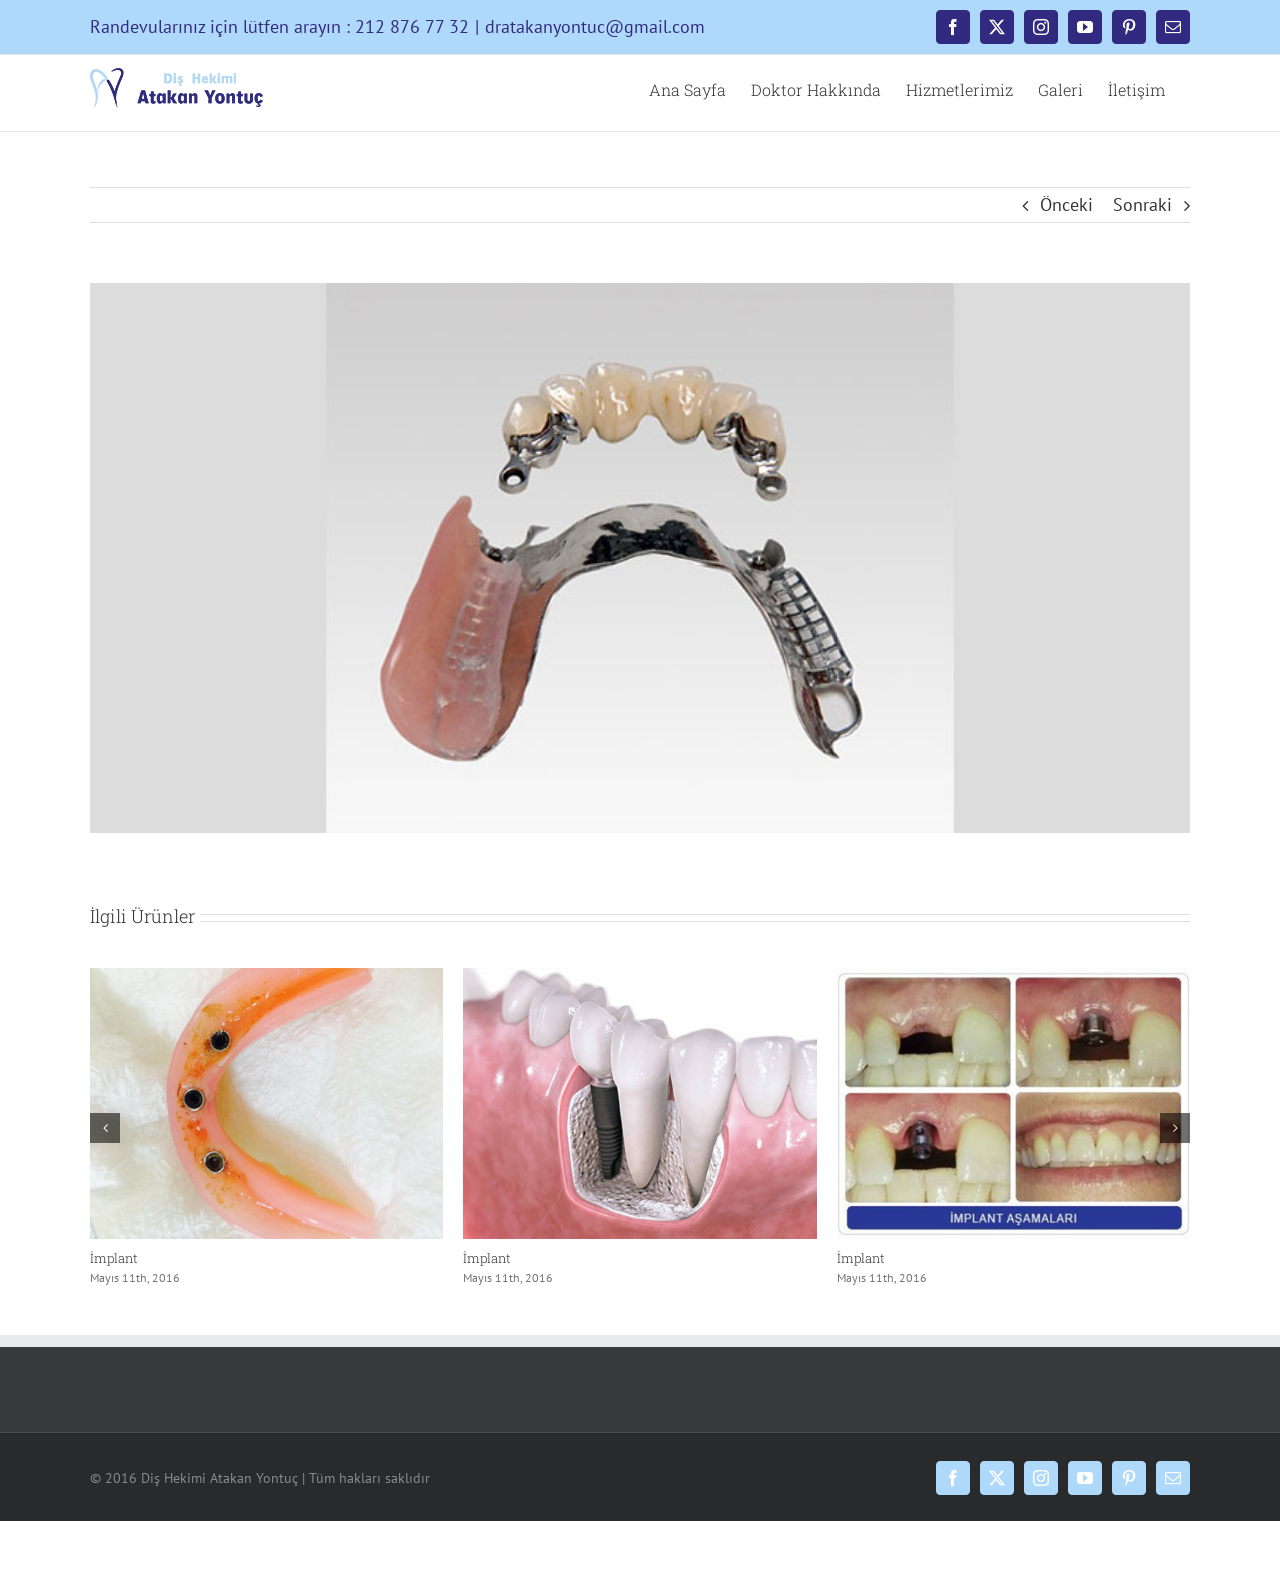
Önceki (1066, 204)
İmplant (114, 1258)
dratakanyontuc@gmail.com (595, 26)
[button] (105, 1128)
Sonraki (1142, 204)
